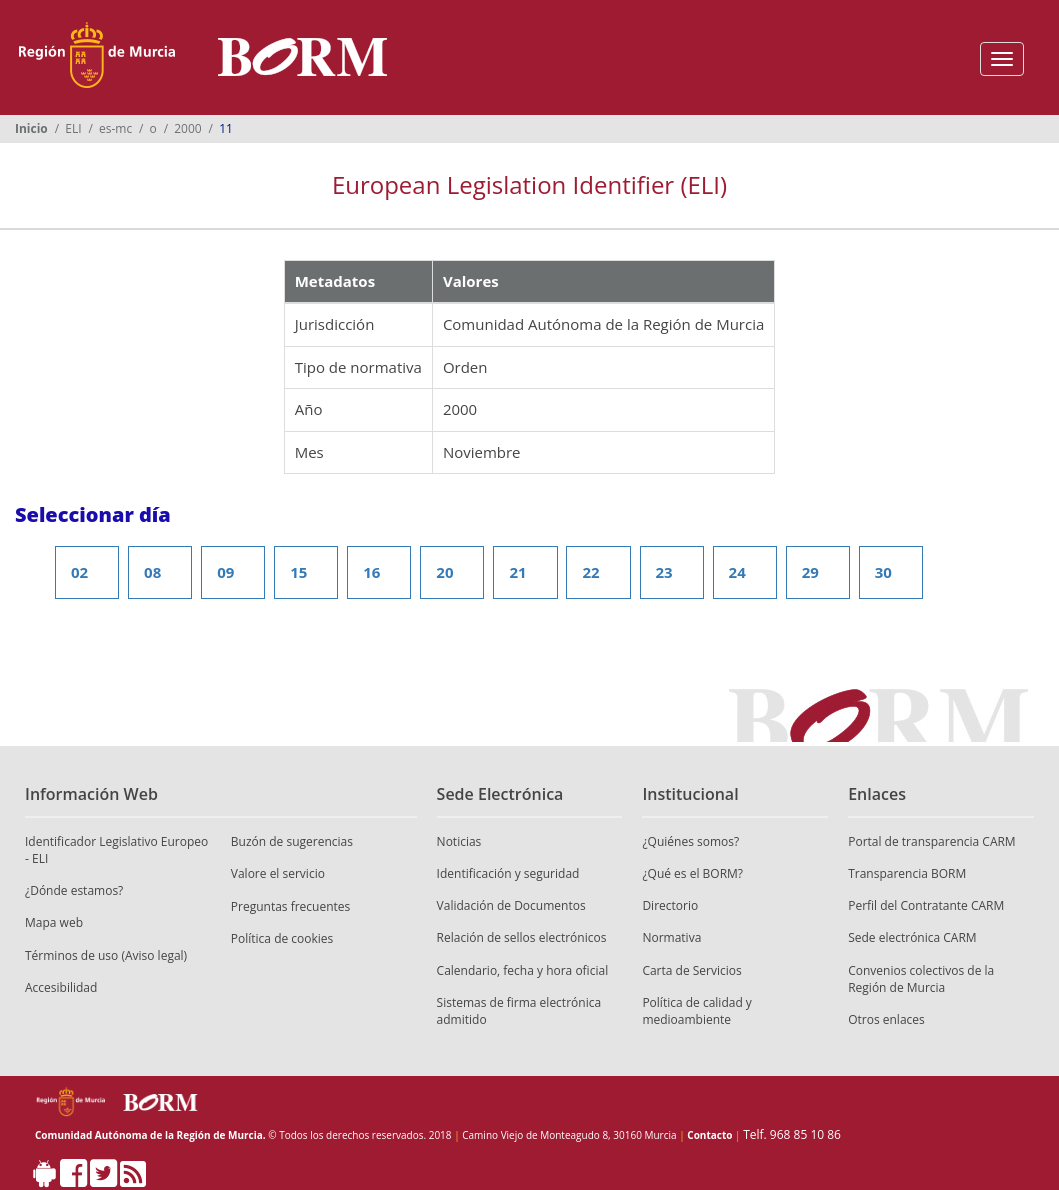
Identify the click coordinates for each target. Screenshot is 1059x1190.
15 (298, 572)
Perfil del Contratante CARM (926, 905)
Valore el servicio (278, 873)
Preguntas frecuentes (291, 906)
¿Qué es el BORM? (692, 873)
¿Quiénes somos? (690, 841)
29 (810, 572)
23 (664, 572)
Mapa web (54, 922)
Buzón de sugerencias (292, 841)
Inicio (31, 128)
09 (225, 572)
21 (517, 572)
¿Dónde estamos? (74, 890)
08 (152, 572)
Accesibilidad (61, 987)
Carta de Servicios (691, 970)
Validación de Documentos (511, 905)
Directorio (670, 905)
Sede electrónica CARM (912, 937)
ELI (73, 128)
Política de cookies (282, 938)
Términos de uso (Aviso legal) (106, 955)
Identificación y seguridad (508, 873)
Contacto (709, 1135)
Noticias (459, 841)
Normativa (671, 937)
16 (371, 572)
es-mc (115, 128)
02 (79, 572)
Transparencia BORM (907, 873)
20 (444, 572)
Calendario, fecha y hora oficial (523, 970)
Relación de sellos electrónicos (522, 937)
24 (737, 572)
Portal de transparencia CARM (931, 841)
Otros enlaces (886, 1019)
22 (590, 572)
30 (883, 572)
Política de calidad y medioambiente (697, 1011)
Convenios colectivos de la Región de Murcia (921, 979)
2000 (187, 128)
